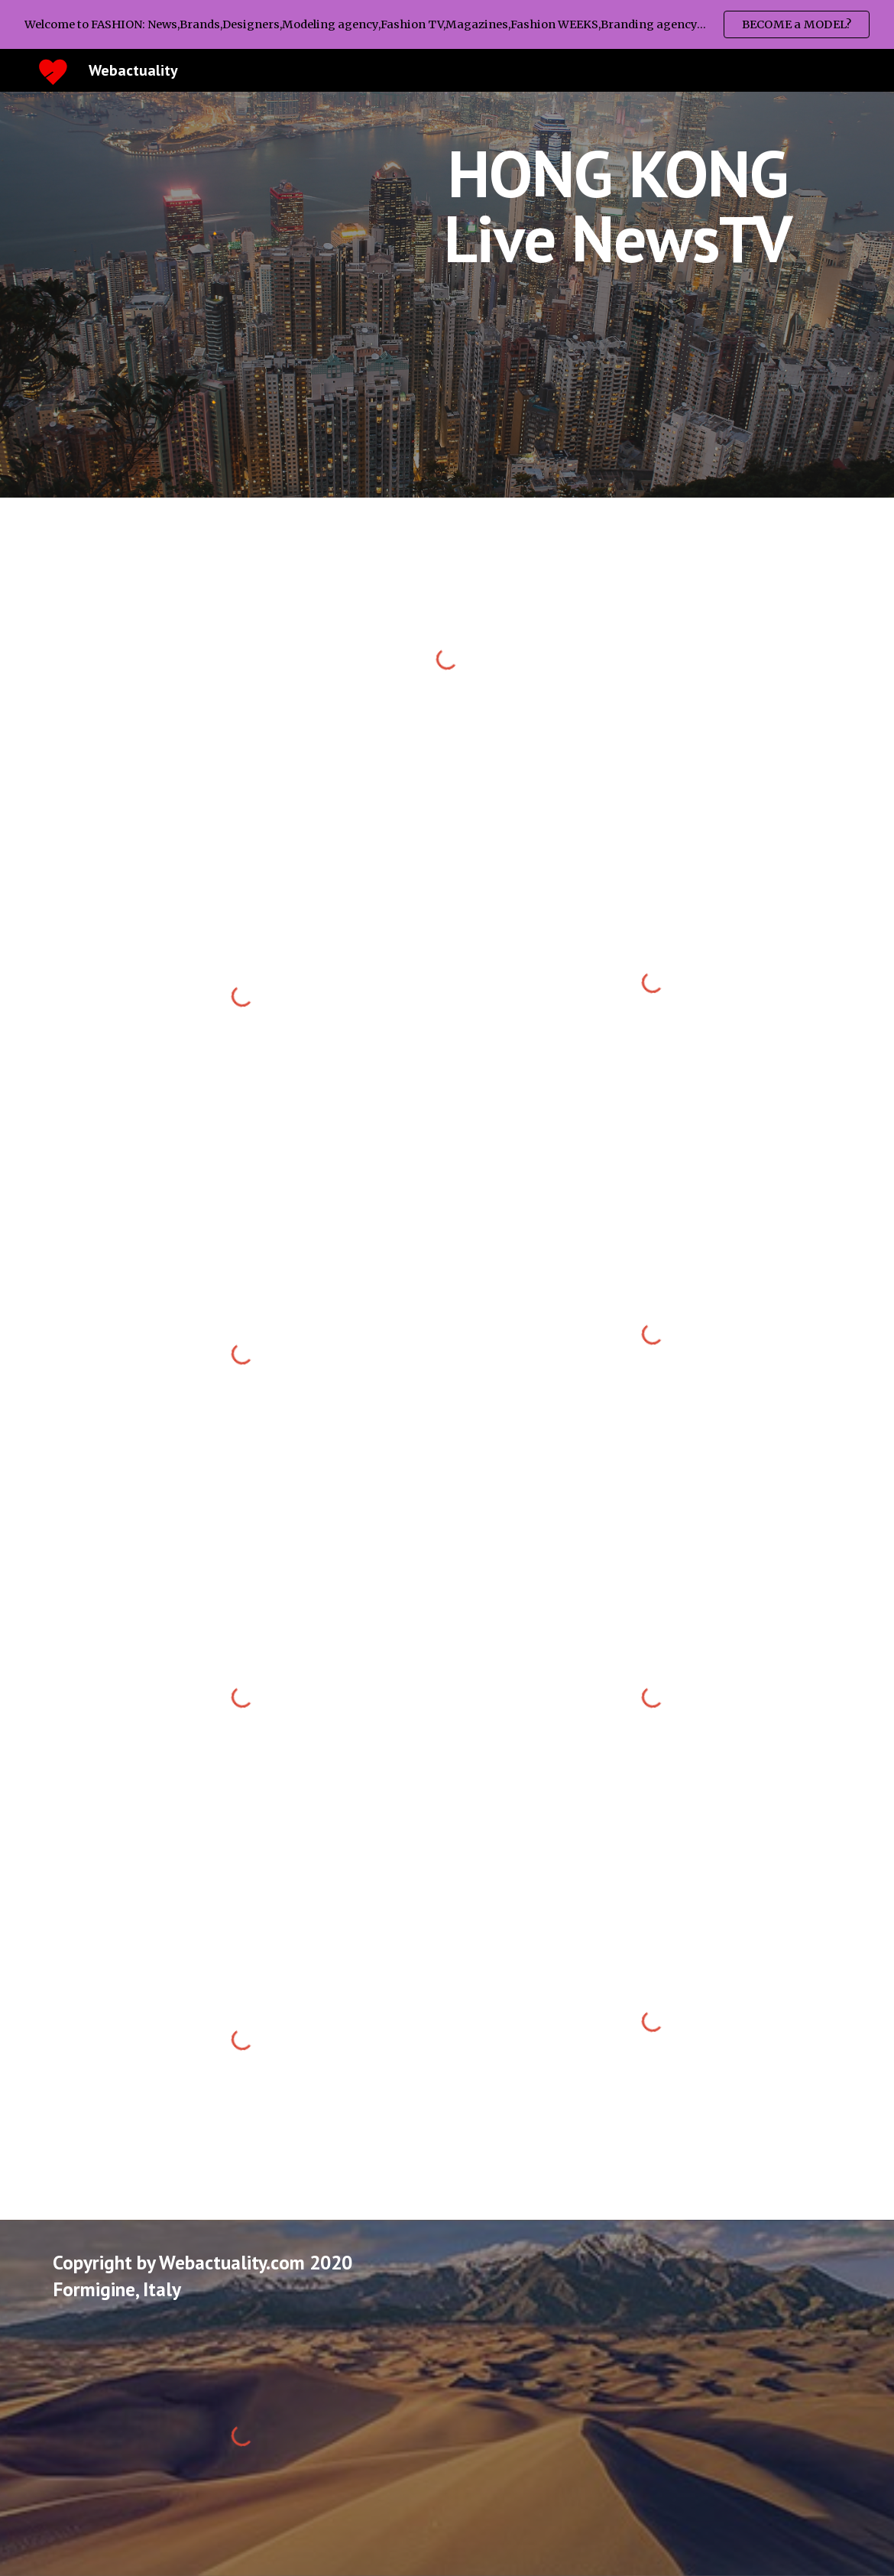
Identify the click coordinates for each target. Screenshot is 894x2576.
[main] (618, 206)
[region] (447, 24)
